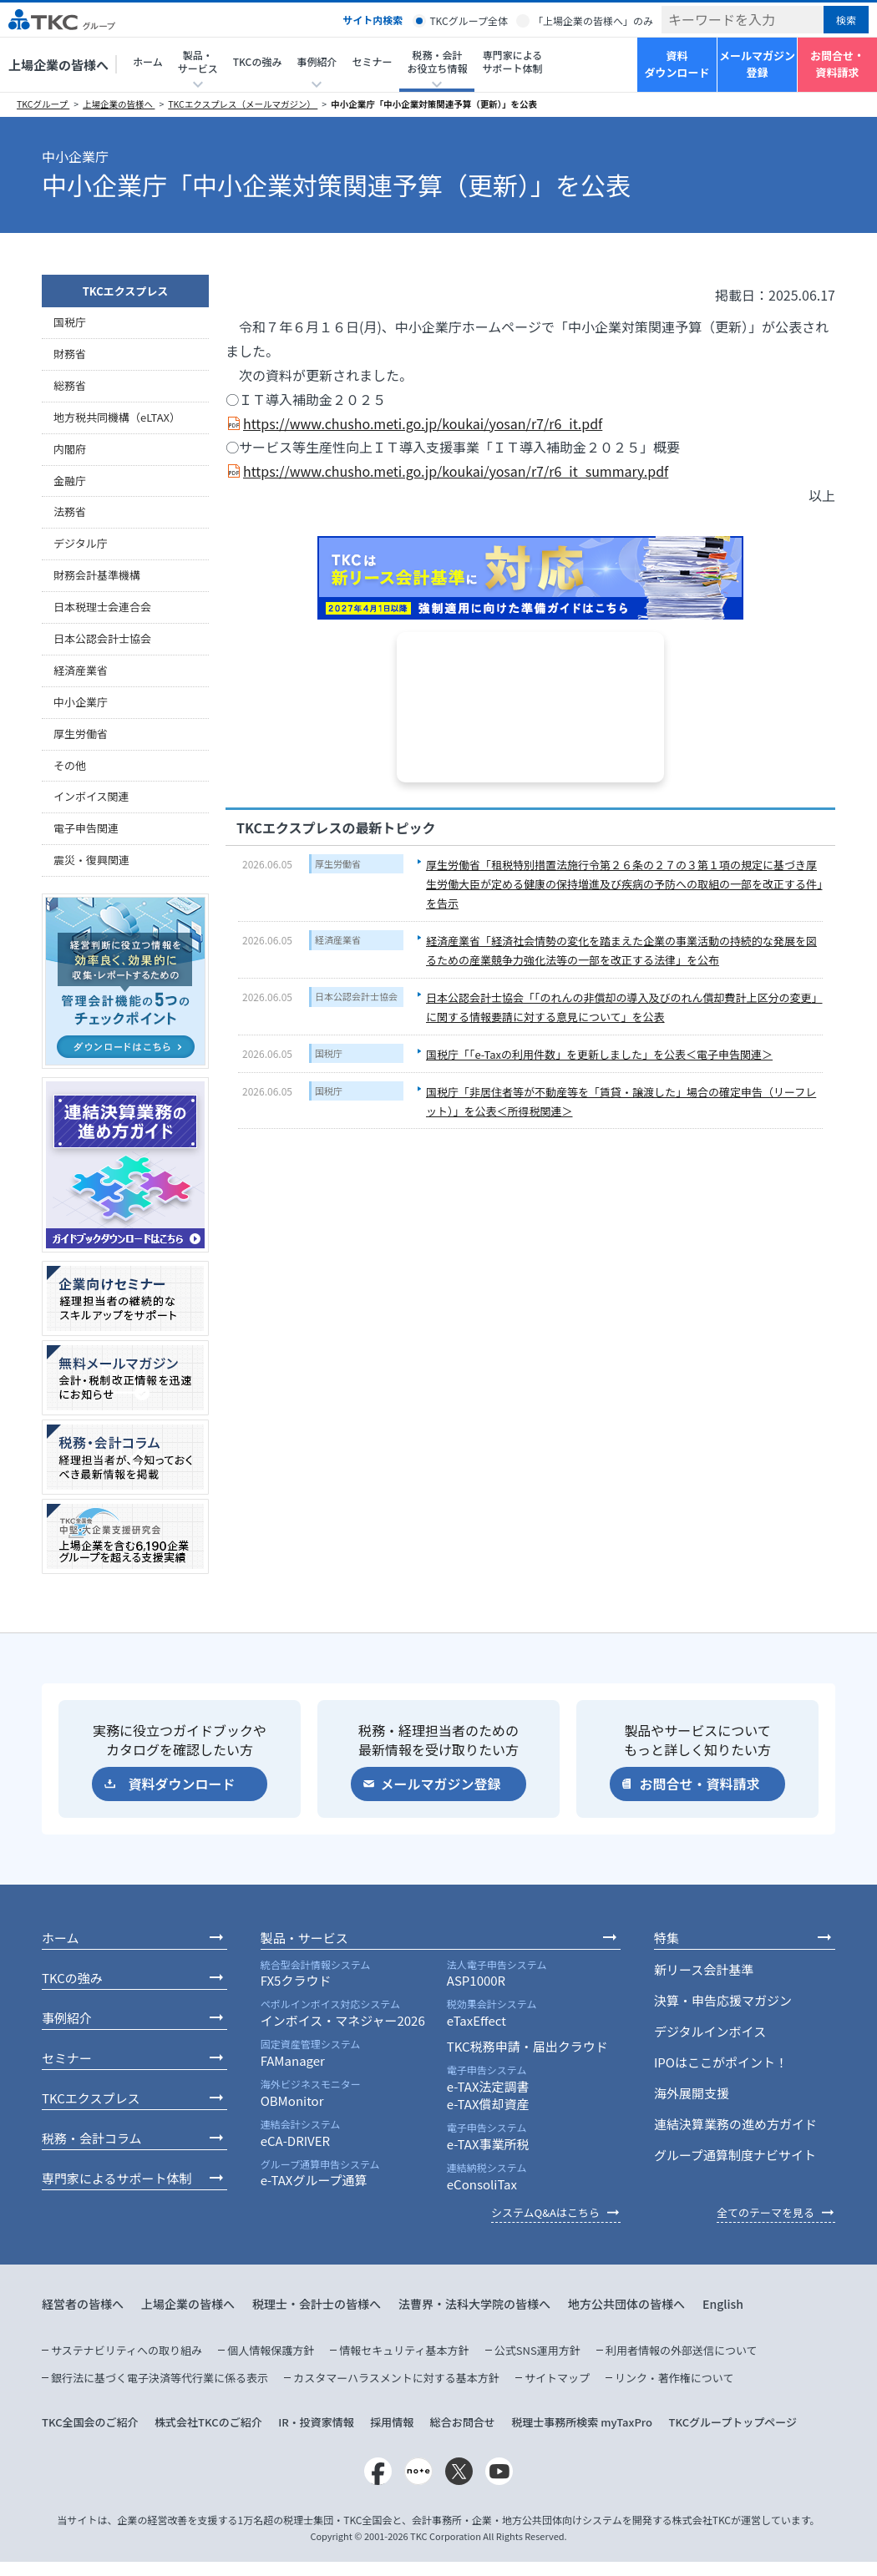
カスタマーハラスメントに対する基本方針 (396, 2378)
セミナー (372, 61)
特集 (666, 1937)
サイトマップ (557, 2378)
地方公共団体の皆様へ (626, 2303)
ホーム (148, 61)
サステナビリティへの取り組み (126, 2350)
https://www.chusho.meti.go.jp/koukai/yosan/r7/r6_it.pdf (422, 423)
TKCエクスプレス (126, 291)
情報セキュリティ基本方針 (404, 2350)
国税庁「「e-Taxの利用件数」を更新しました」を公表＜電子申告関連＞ (599, 1054)
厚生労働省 (338, 863)
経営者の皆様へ (83, 2303)
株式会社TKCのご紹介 (208, 2422)
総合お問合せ (462, 2422)
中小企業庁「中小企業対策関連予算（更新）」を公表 (434, 104)
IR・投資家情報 (316, 2422)
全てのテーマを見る (765, 2212)
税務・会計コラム (92, 2138)
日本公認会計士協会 (356, 996)
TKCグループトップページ (732, 2422)
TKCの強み (257, 61)
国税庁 (328, 1053)
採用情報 (391, 2422)
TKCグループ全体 (468, 20)
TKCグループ (43, 104)
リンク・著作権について (674, 2378)
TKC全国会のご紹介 (90, 2422)
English (722, 2303)
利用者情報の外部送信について (682, 2350)
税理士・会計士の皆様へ (316, 2303)
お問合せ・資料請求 (837, 64)
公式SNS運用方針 (537, 2350)
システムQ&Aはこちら (545, 2212)
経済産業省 (338, 939)
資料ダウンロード (676, 64)
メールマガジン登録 (757, 64)
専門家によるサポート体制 (512, 61)
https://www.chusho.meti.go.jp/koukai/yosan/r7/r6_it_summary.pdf (455, 471)
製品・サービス (304, 1937)
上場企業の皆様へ (58, 64)
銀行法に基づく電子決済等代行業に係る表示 (159, 2378)
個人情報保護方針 (270, 2350)
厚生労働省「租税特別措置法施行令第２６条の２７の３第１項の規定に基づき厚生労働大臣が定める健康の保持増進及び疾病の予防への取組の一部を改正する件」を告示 (624, 884)
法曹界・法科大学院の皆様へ (474, 2303)
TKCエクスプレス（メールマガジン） (242, 104)
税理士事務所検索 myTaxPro (581, 2422)
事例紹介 (67, 2018)
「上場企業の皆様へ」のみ (593, 20)
